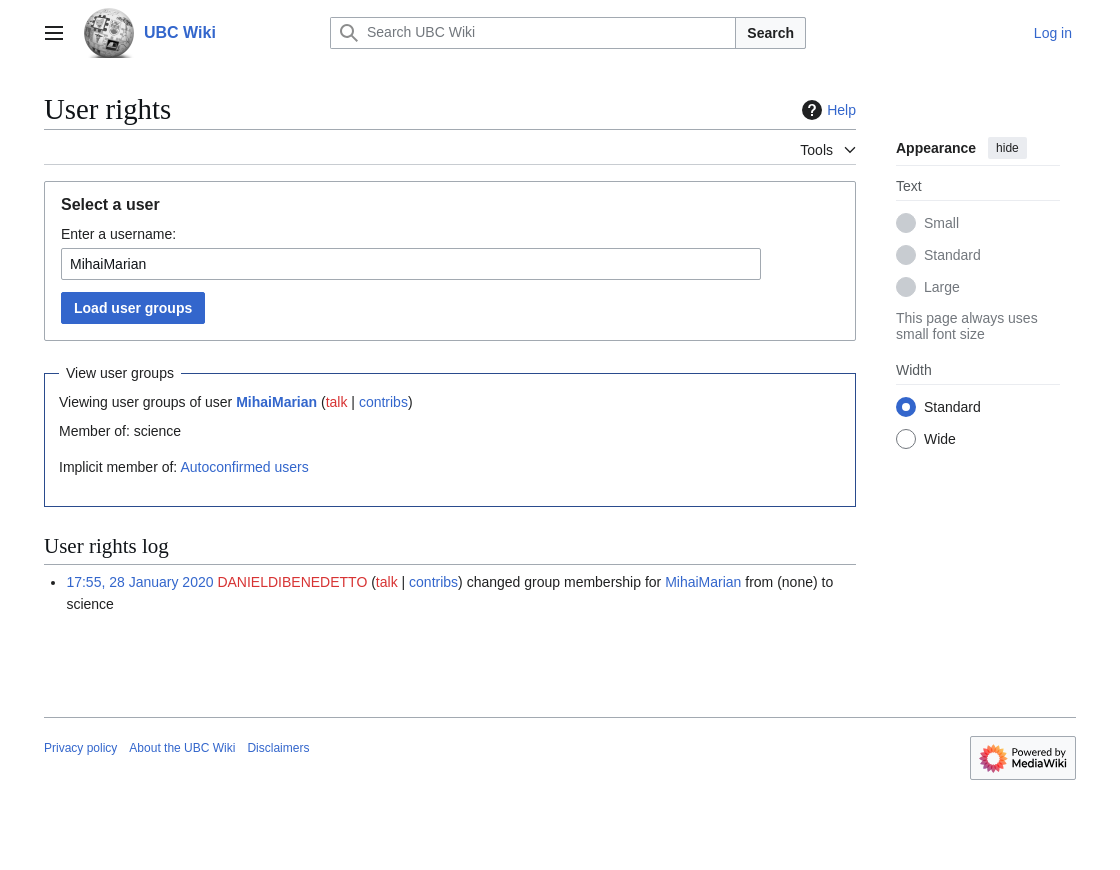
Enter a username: (118, 234)
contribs (383, 402)
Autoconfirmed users (244, 467)
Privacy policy (80, 748)
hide (1007, 148)
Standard (952, 255)
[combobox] (411, 264)
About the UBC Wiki (182, 748)
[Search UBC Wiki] (533, 33)
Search (770, 33)
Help (826, 110)
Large (942, 287)
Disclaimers (278, 748)
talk (337, 402)
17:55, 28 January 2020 (139, 582)
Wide (940, 439)
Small (941, 223)
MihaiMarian (276, 402)
